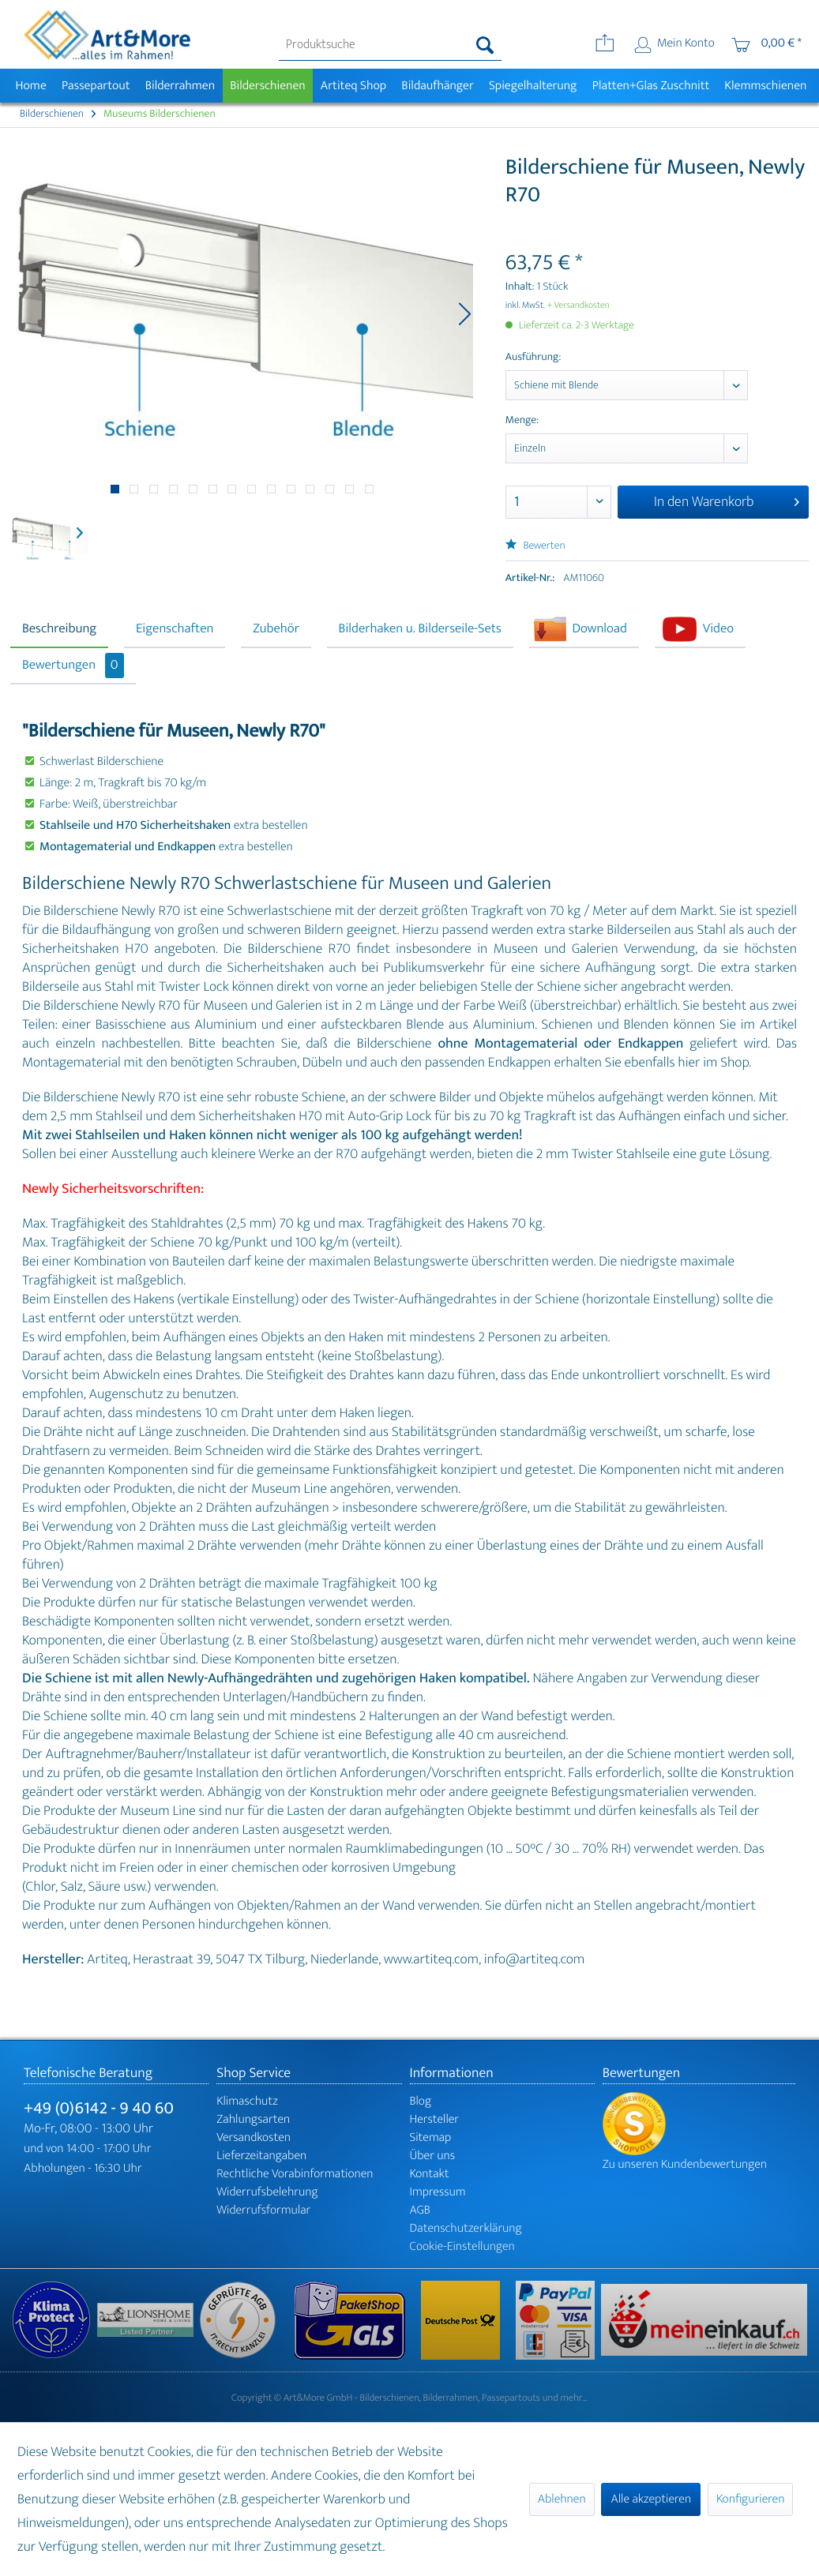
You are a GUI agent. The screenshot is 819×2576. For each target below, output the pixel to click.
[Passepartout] (95, 86)
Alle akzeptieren (650, 2499)
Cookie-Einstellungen (462, 2246)
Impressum (438, 2192)
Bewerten (535, 546)
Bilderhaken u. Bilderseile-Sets (420, 629)
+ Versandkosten (578, 305)
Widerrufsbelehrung (266, 2192)
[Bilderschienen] (268, 86)
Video (718, 629)
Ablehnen (562, 2499)
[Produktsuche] (390, 45)
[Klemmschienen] (765, 86)
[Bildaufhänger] (438, 86)
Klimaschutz (247, 2101)
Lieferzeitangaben (261, 2156)
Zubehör (276, 629)
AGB (420, 2210)
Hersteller (435, 2119)
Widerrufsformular (263, 2210)
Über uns (433, 2156)
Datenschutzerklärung (466, 2228)
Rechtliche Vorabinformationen (294, 2174)
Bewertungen (73, 665)
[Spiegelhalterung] (532, 86)
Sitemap (431, 2137)
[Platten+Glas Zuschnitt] (650, 86)
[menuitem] (390, 45)
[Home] (31, 86)
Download (600, 629)
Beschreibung (59, 629)
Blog (421, 2101)
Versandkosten (253, 2137)
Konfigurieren (750, 2499)
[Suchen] (485, 45)
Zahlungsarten (253, 2119)
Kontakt (429, 2174)
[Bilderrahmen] (180, 86)
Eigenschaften (174, 629)
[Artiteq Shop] (353, 86)
